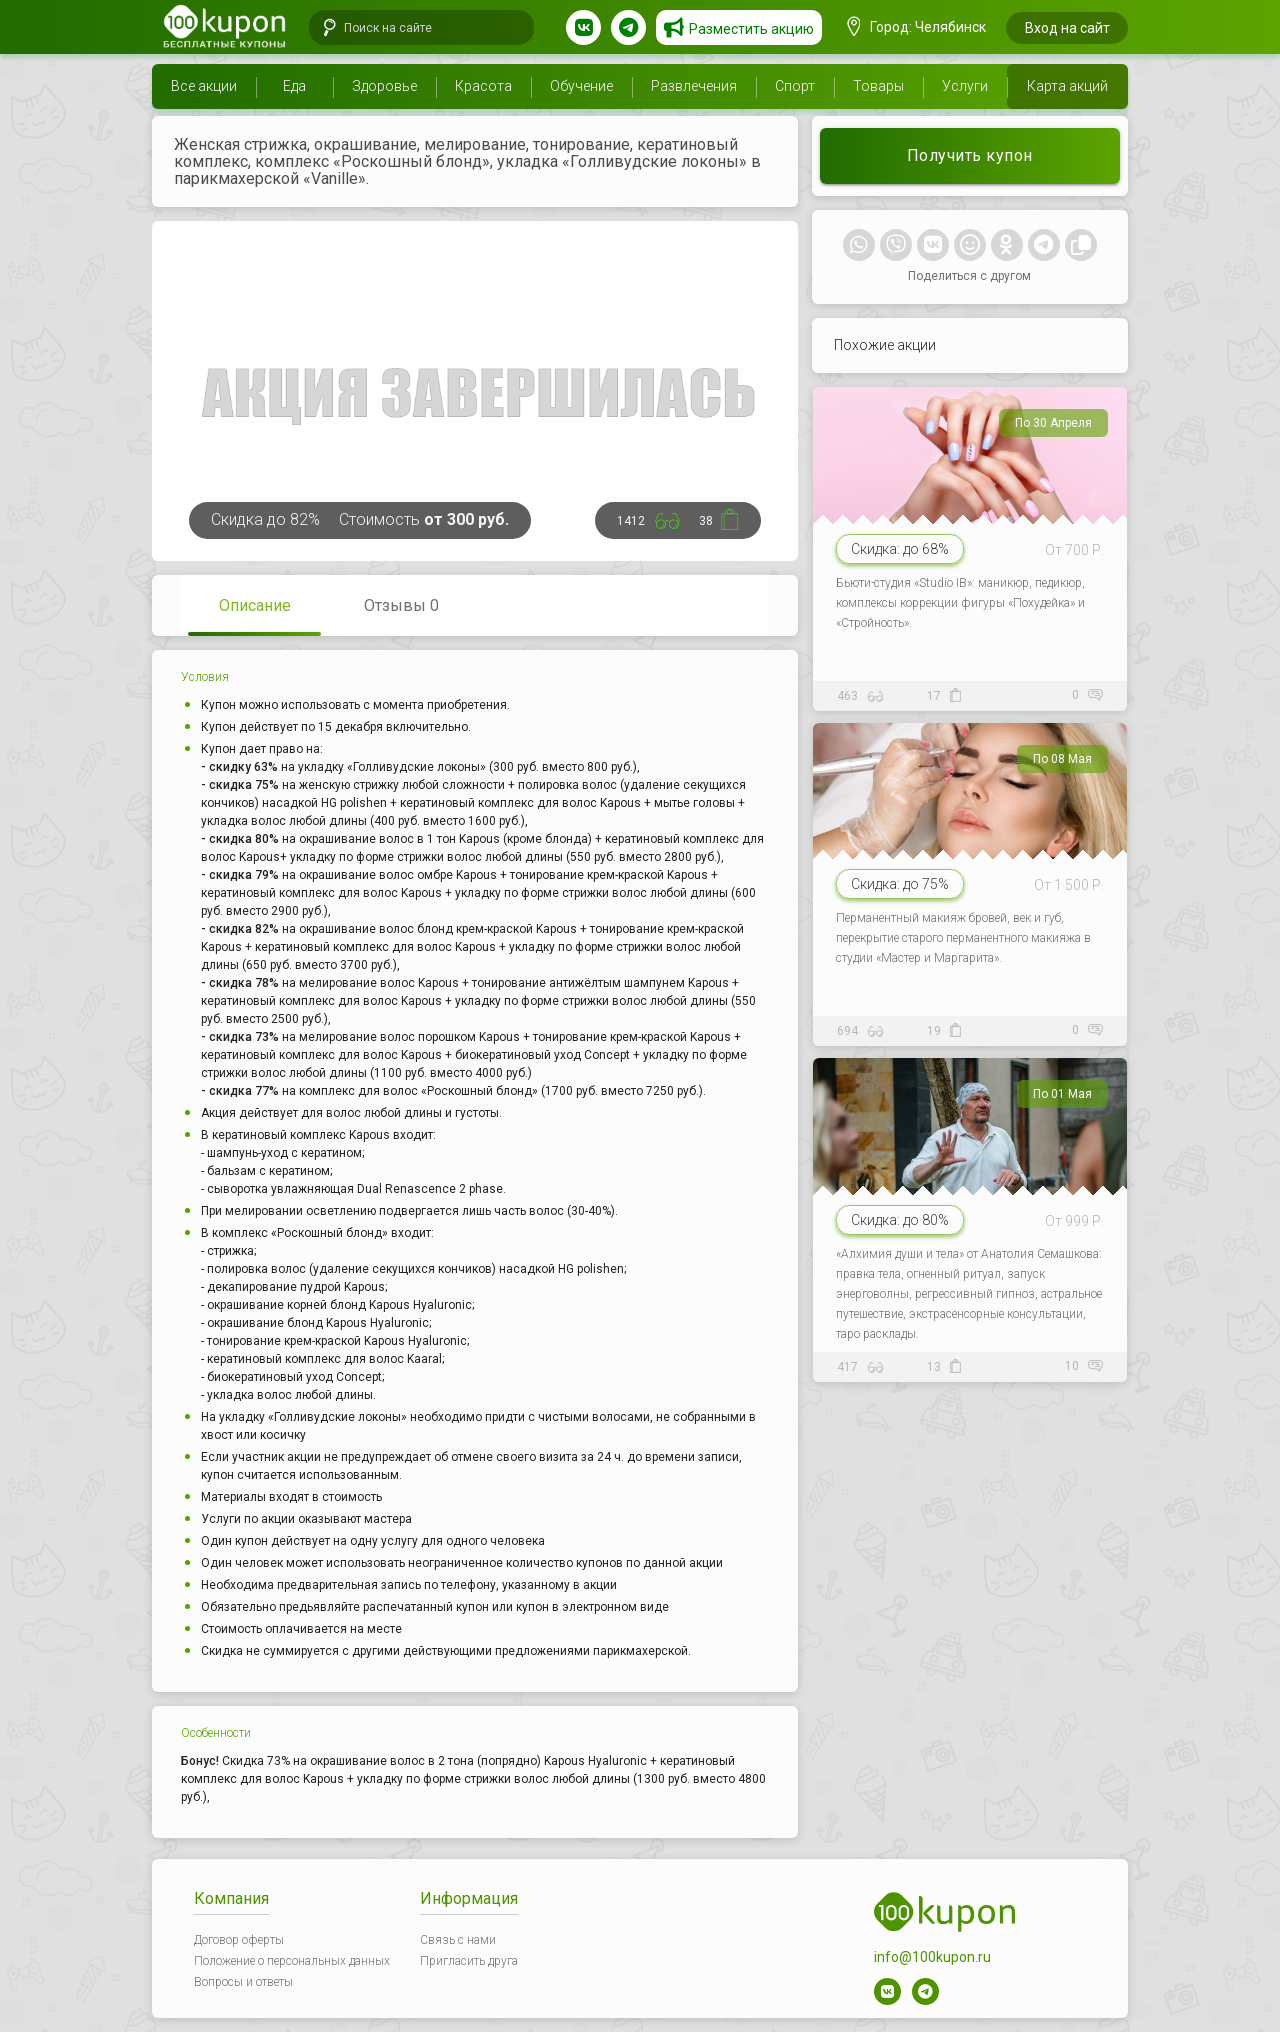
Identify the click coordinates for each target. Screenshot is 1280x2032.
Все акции (204, 86)
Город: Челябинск (917, 27)
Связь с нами (458, 1940)
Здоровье (384, 86)
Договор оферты (239, 1940)
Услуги (965, 86)
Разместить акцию (751, 29)
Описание (255, 605)
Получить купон (970, 155)
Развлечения (694, 86)
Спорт (795, 86)
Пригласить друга (469, 1961)
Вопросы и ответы (243, 1982)
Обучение (581, 86)
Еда (294, 86)
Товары (878, 86)
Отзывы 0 (401, 605)
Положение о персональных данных (292, 1961)
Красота (483, 86)
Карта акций (1067, 86)
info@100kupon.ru (932, 1957)
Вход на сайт (1067, 28)
